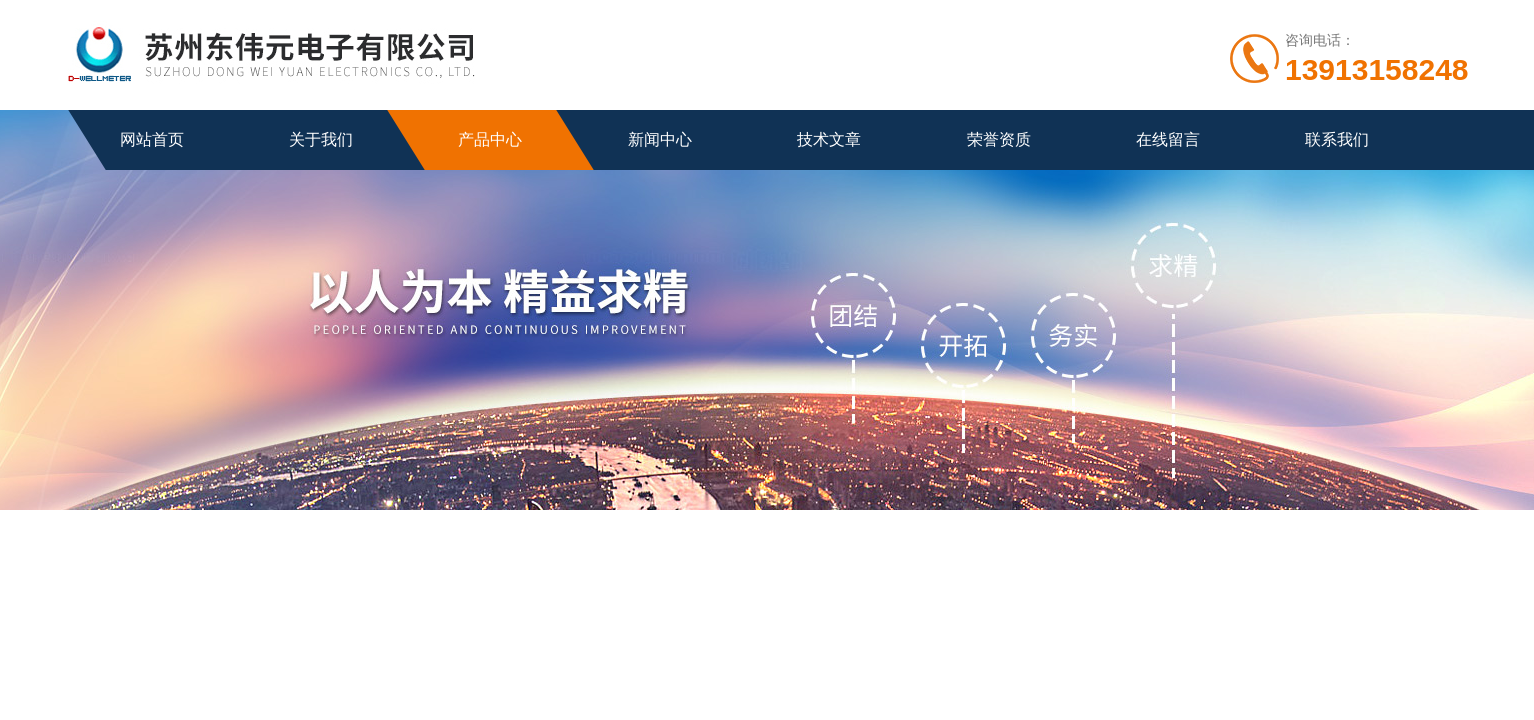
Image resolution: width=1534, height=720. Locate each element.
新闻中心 (660, 139)
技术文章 (829, 139)
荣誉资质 (999, 139)
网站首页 (152, 139)
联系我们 (1337, 139)
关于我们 (321, 139)
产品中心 (490, 139)
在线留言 (1168, 139)
